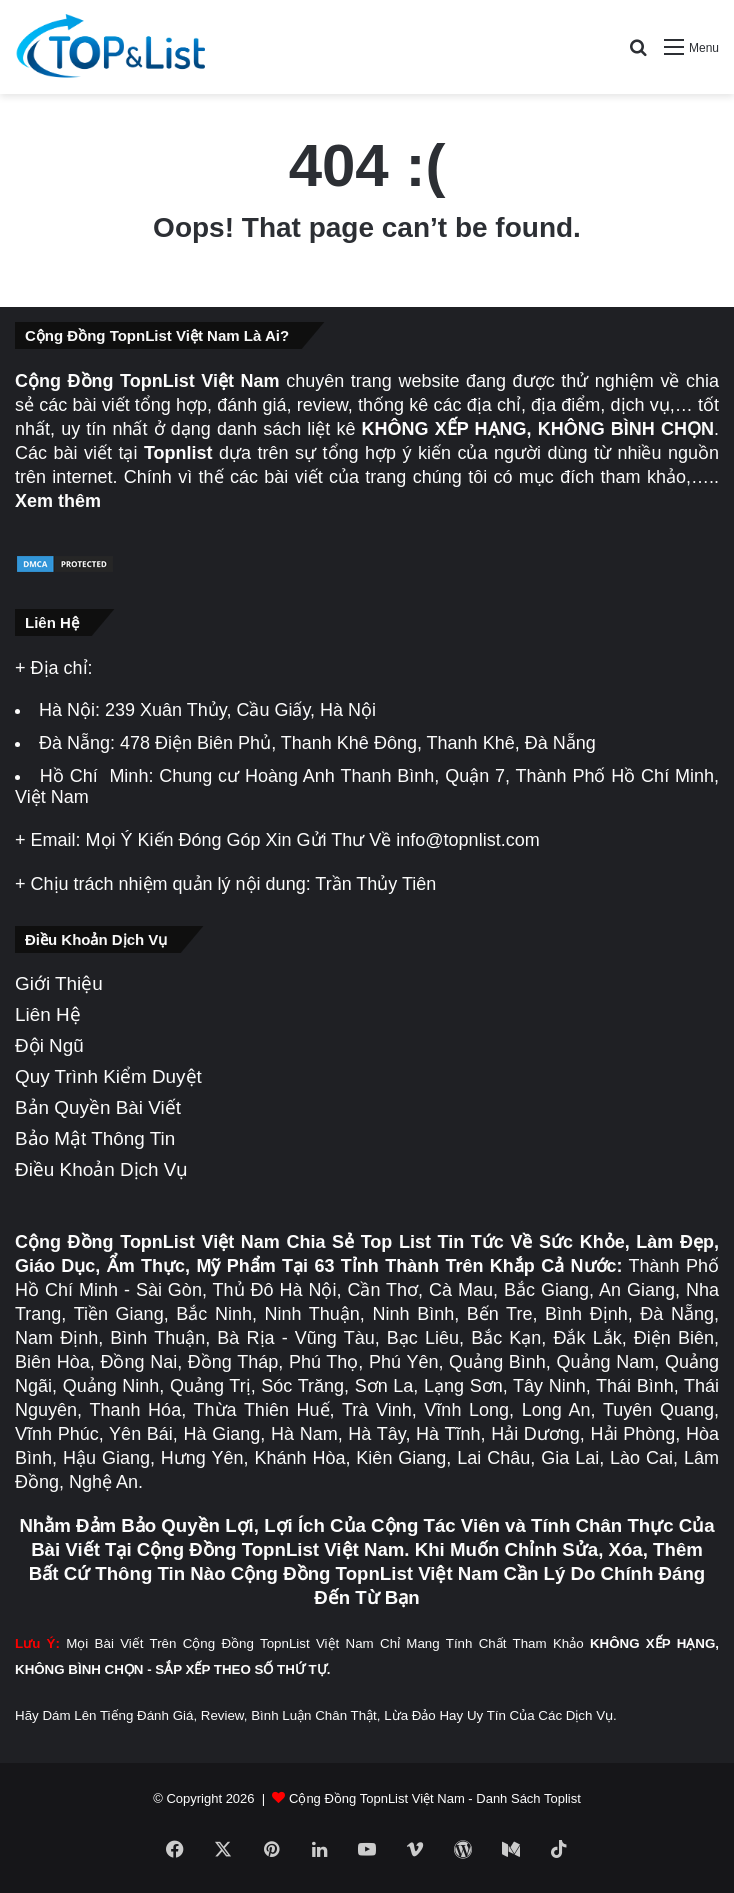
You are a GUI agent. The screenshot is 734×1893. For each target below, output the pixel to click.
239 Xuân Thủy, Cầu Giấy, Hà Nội (240, 710)
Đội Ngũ (49, 1045)
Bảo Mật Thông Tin (95, 1138)
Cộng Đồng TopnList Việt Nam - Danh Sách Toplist (435, 1798)
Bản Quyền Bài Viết (98, 1107)
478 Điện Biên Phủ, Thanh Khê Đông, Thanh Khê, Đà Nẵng (358, 743)
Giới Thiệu (59, 983)
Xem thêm (58, 501)
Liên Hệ (48, 1014)
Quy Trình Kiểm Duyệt (108, 1076)
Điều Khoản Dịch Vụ (101, 1169)
